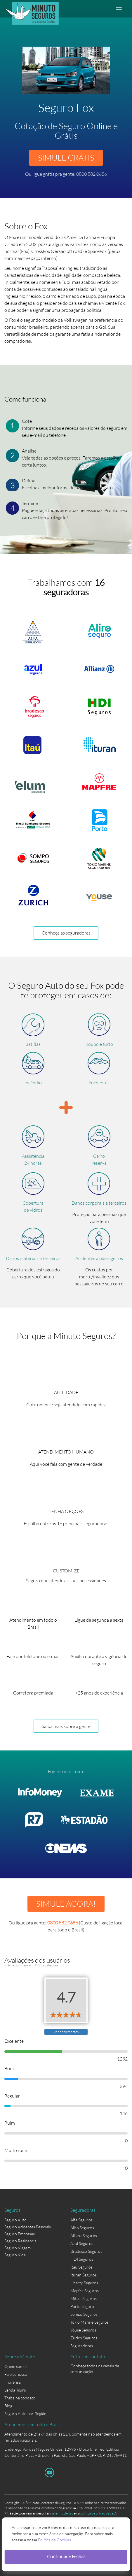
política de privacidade (96, 2513)
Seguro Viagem (17, 2247)
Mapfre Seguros (84, 2290)
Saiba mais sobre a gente (66, 1726)
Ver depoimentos (66, 2032)
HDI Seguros (81, 2259)
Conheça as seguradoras (66, 932)
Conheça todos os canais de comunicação (94, 2367)
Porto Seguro (82, 2306)
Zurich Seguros (83, 2337)
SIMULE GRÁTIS (66, 157)
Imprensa (12, 2382)
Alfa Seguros (81, 2219)
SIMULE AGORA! (66, 1903)
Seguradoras (81, 2345)
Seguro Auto (15, 2219)
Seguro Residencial (20, 2240)
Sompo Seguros (84, 2314)
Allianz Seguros (83, 2235)
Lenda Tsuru (15, 2389)
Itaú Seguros (81, 2266)
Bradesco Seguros (86, 2251)
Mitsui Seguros (83, 2298)
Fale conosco (15, 2374)
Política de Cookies (54, 2539)
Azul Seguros (81, 2243)
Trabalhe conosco (19, 2397)
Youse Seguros (83, 2329)
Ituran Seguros (83, 2274)
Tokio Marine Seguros (89, 2322)
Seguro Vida (15, 2254)
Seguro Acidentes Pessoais (27, 2226)
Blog (8, 2405)
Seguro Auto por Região (25, 2413)
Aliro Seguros (82, 2227)
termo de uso (63, 2513)
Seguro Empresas (19, 2233)
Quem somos (15, 2366)
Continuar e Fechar (66, 2556)
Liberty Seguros (84, 2282)
